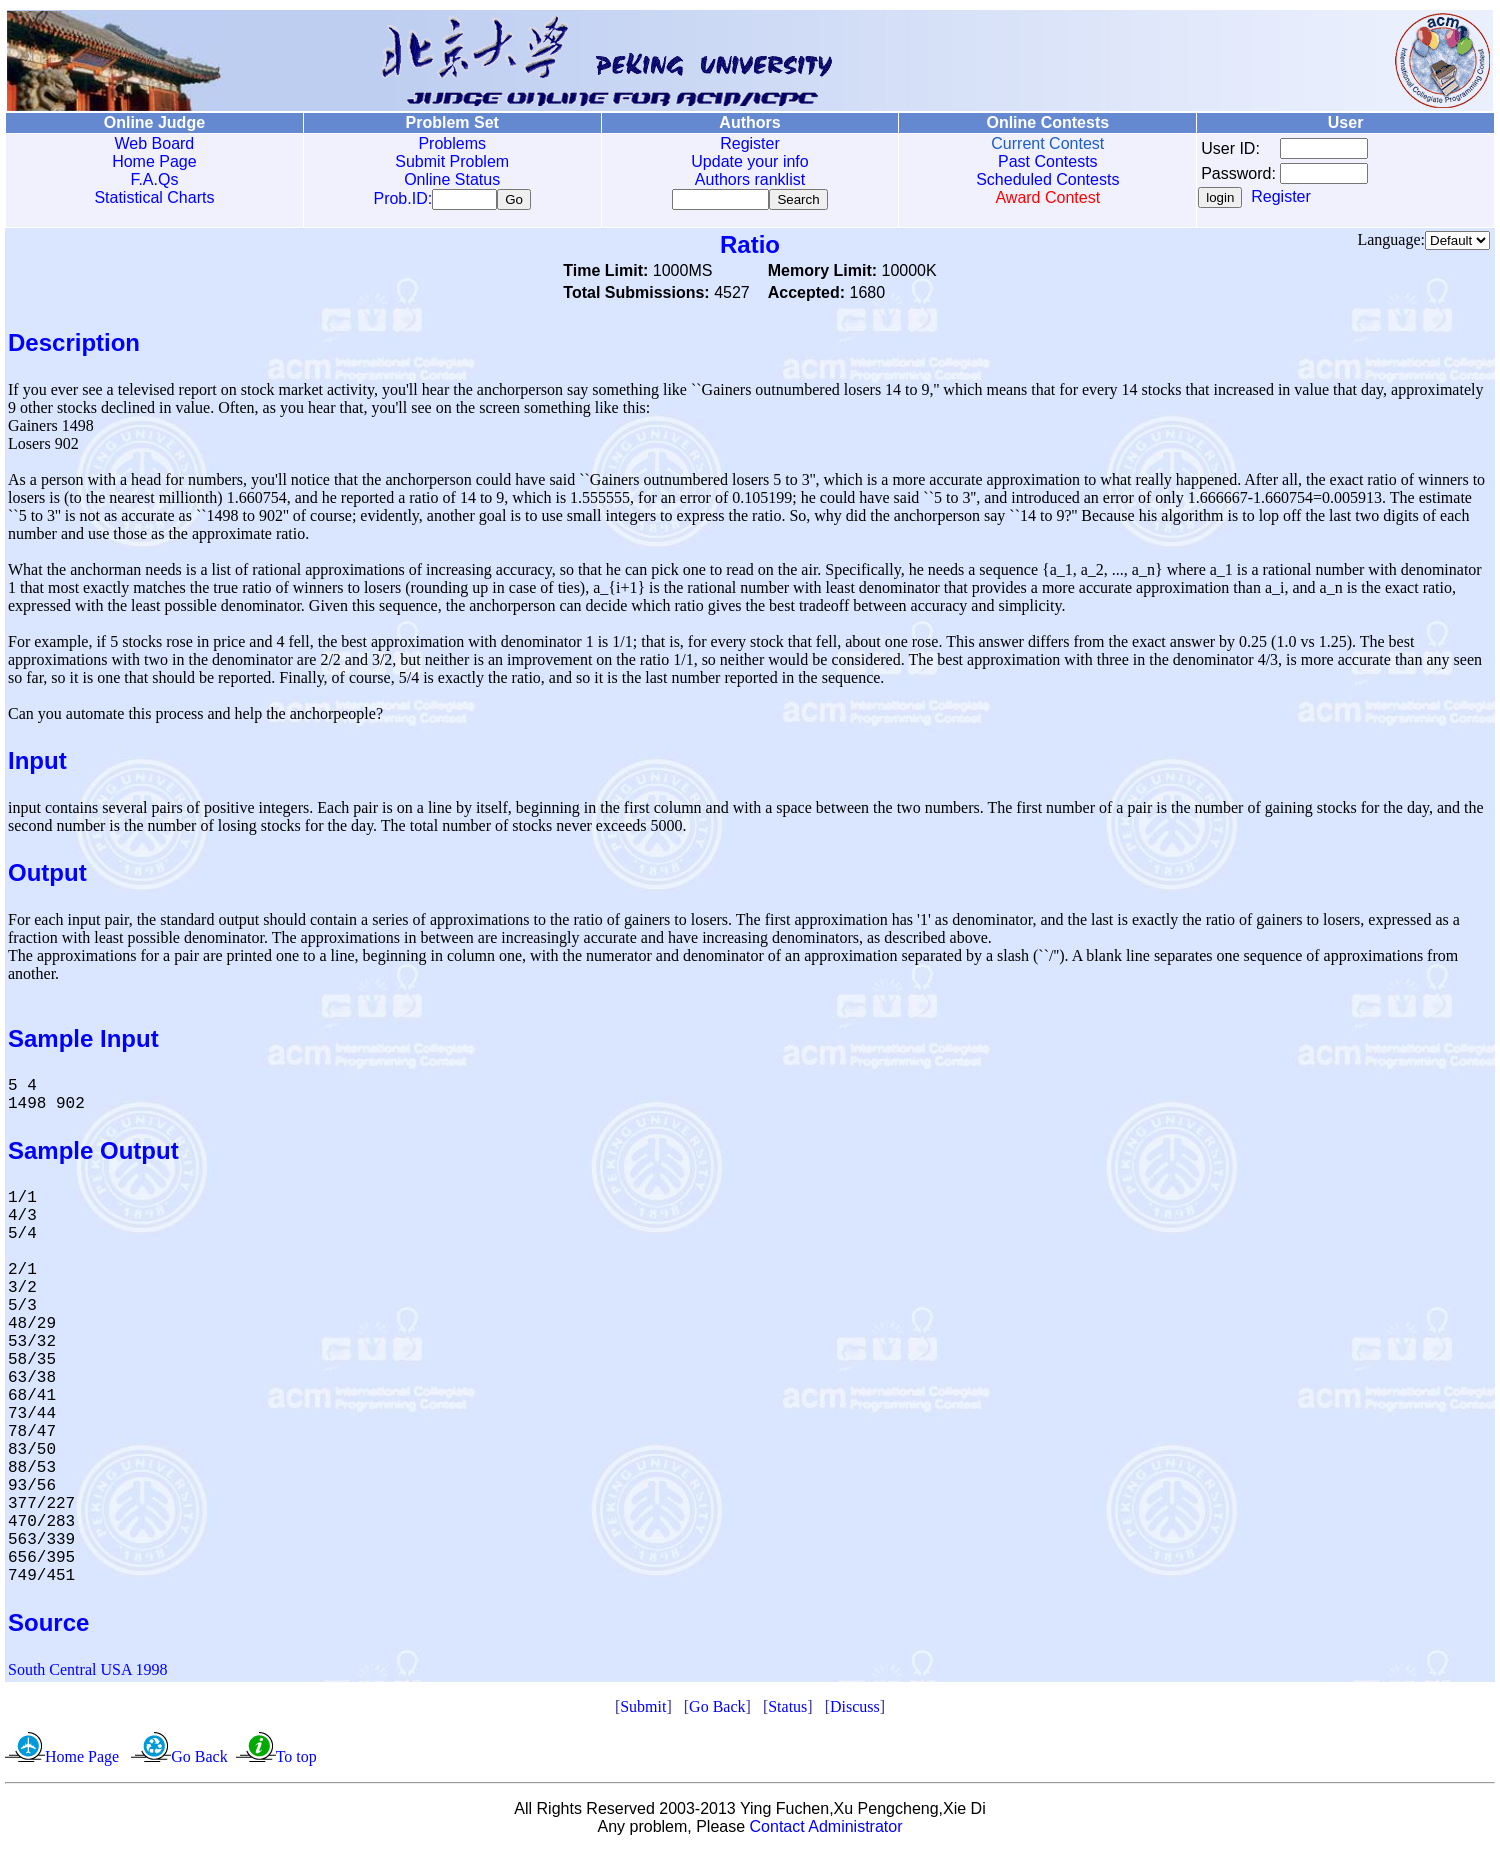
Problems (452, 143)
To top (296, 1760)
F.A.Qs (154, 179)
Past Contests (1048, 161)
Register (750, 143)
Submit (643, 1710)
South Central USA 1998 (88, 1673)
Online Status (452, 179)
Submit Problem (452, 161)
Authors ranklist (750, 179)
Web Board (155, 143)
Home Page (154, 161)
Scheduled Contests (1047, 179)
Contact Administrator (826, 1830)
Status (787, 1710)
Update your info (749, 161)
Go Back (717, 1710)
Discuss (855, 1710)
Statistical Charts (154, 197)
